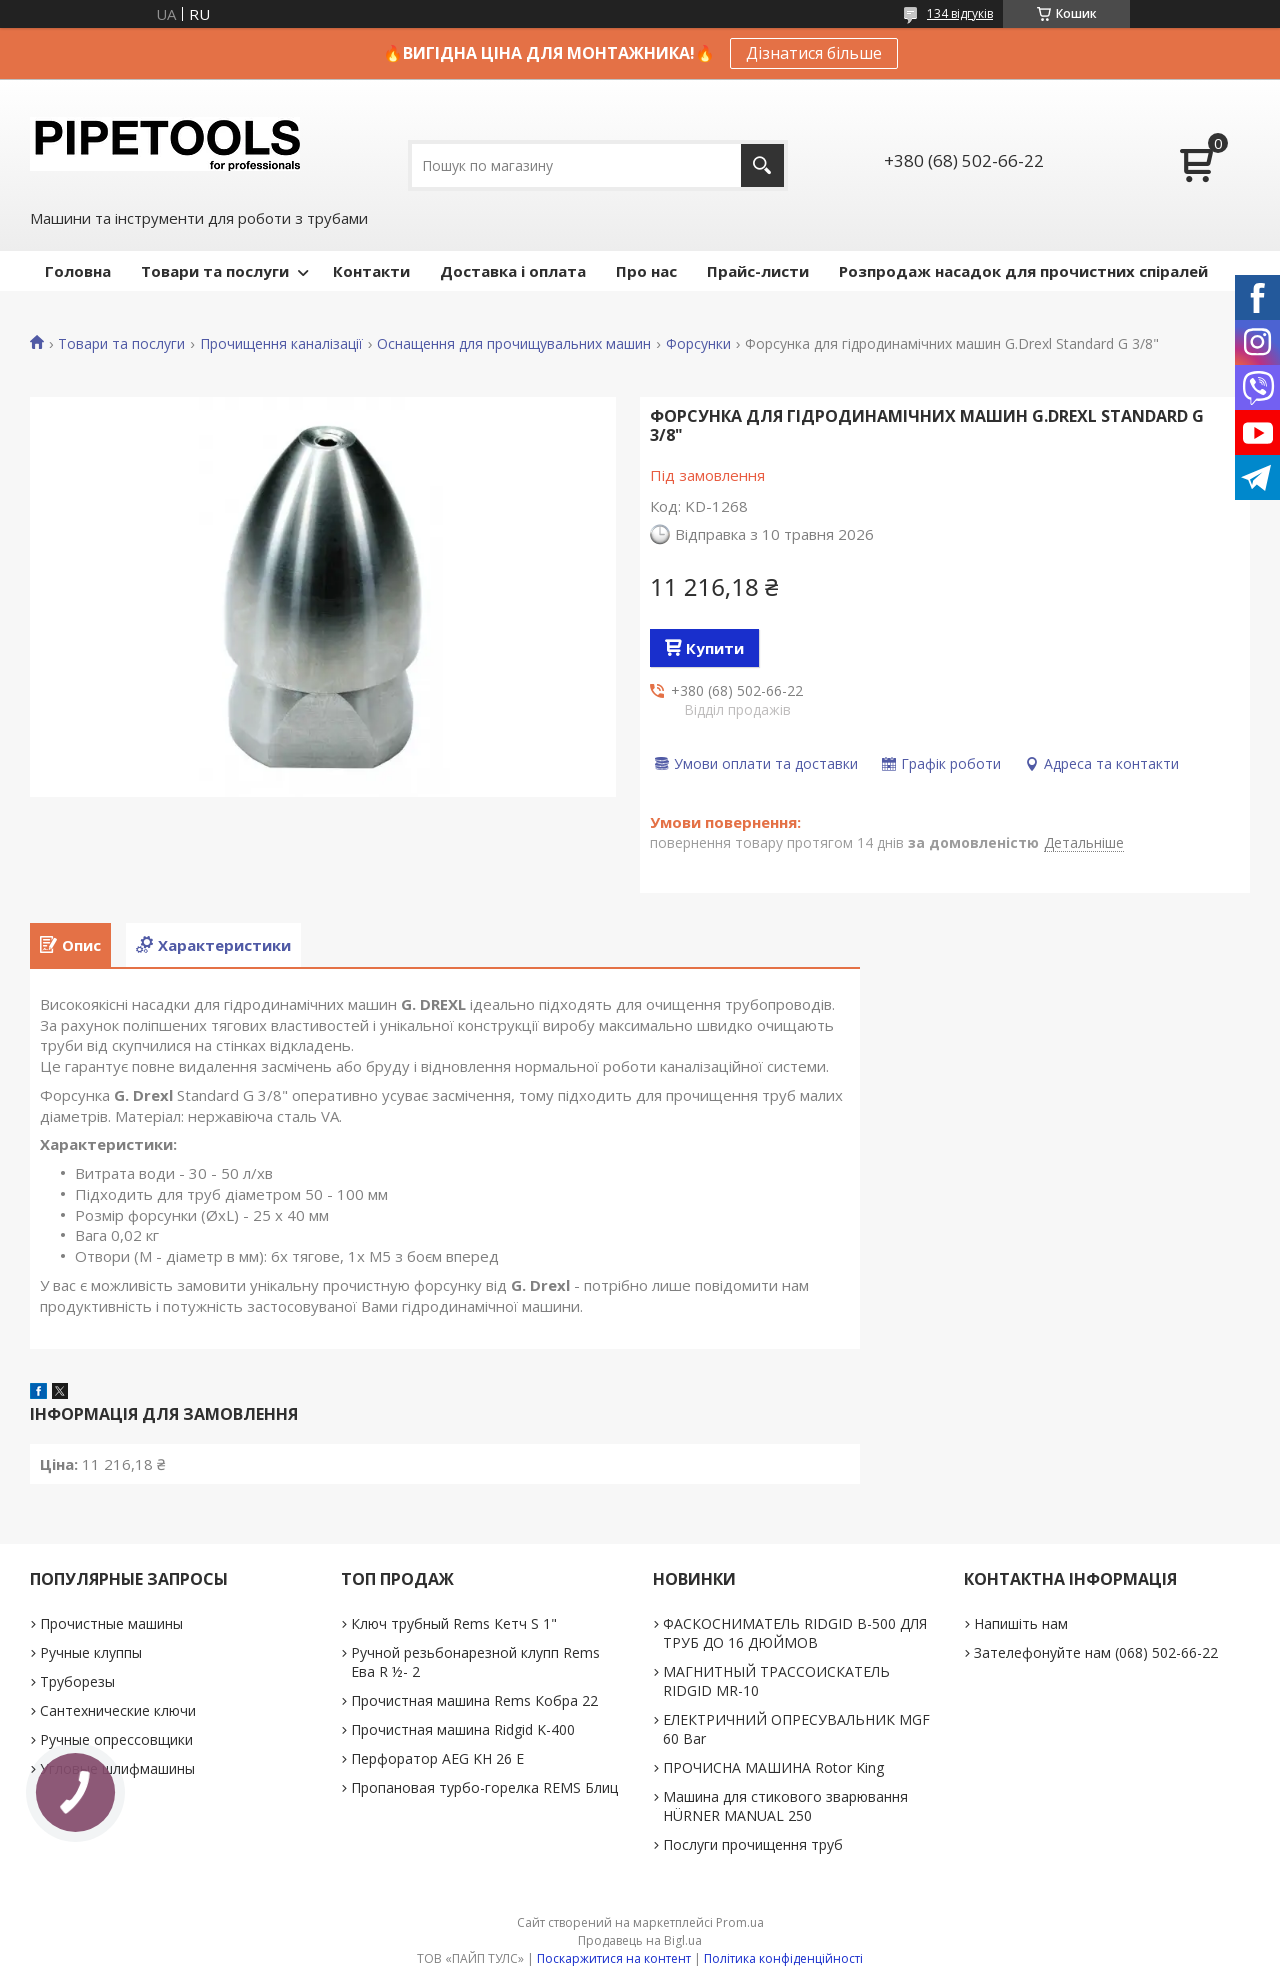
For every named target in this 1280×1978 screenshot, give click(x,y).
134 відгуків (960, 13)
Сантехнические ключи (118, 1710)
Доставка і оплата (513, 271)
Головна (78, 271)
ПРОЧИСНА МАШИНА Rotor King (773, 1767)
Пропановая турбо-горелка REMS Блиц (484, 1787)
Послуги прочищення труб (753, 1844)
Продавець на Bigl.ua (640, 1940)
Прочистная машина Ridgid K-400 (463, 1729)
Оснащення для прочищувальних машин (514, 344)
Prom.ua (740, 1922)
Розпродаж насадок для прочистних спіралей (1023, 271)
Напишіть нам (1021, 1623)
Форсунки (698, 344)
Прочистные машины (111, 1623)
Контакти (371, 271)
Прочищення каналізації (281, 344)
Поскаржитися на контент (614, 1958)
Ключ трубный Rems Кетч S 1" (454, 1623)
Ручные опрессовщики (116, 1739)
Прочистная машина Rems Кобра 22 (474, 1700)
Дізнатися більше (814, 53)
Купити (715, 648)
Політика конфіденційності (783, 1958)
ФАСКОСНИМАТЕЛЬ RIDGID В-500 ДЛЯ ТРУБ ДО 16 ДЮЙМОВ (795, 1633)
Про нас (646, 271)
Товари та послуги (215, 271)
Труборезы (77, 1681)
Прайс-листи (758, 271)
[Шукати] (762, 165)
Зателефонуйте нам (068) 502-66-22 (1096, 1652)
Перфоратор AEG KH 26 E (437, 1758)
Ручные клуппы (91, 1652)
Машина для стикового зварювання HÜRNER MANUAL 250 (785, 1806)
